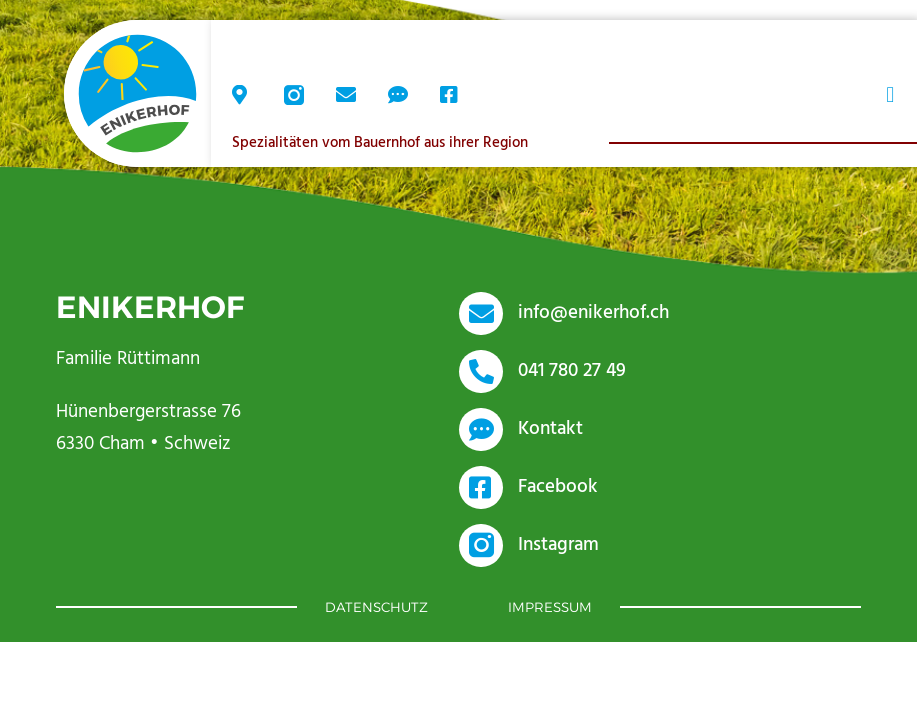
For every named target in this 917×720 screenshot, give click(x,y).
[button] (890, 95)
